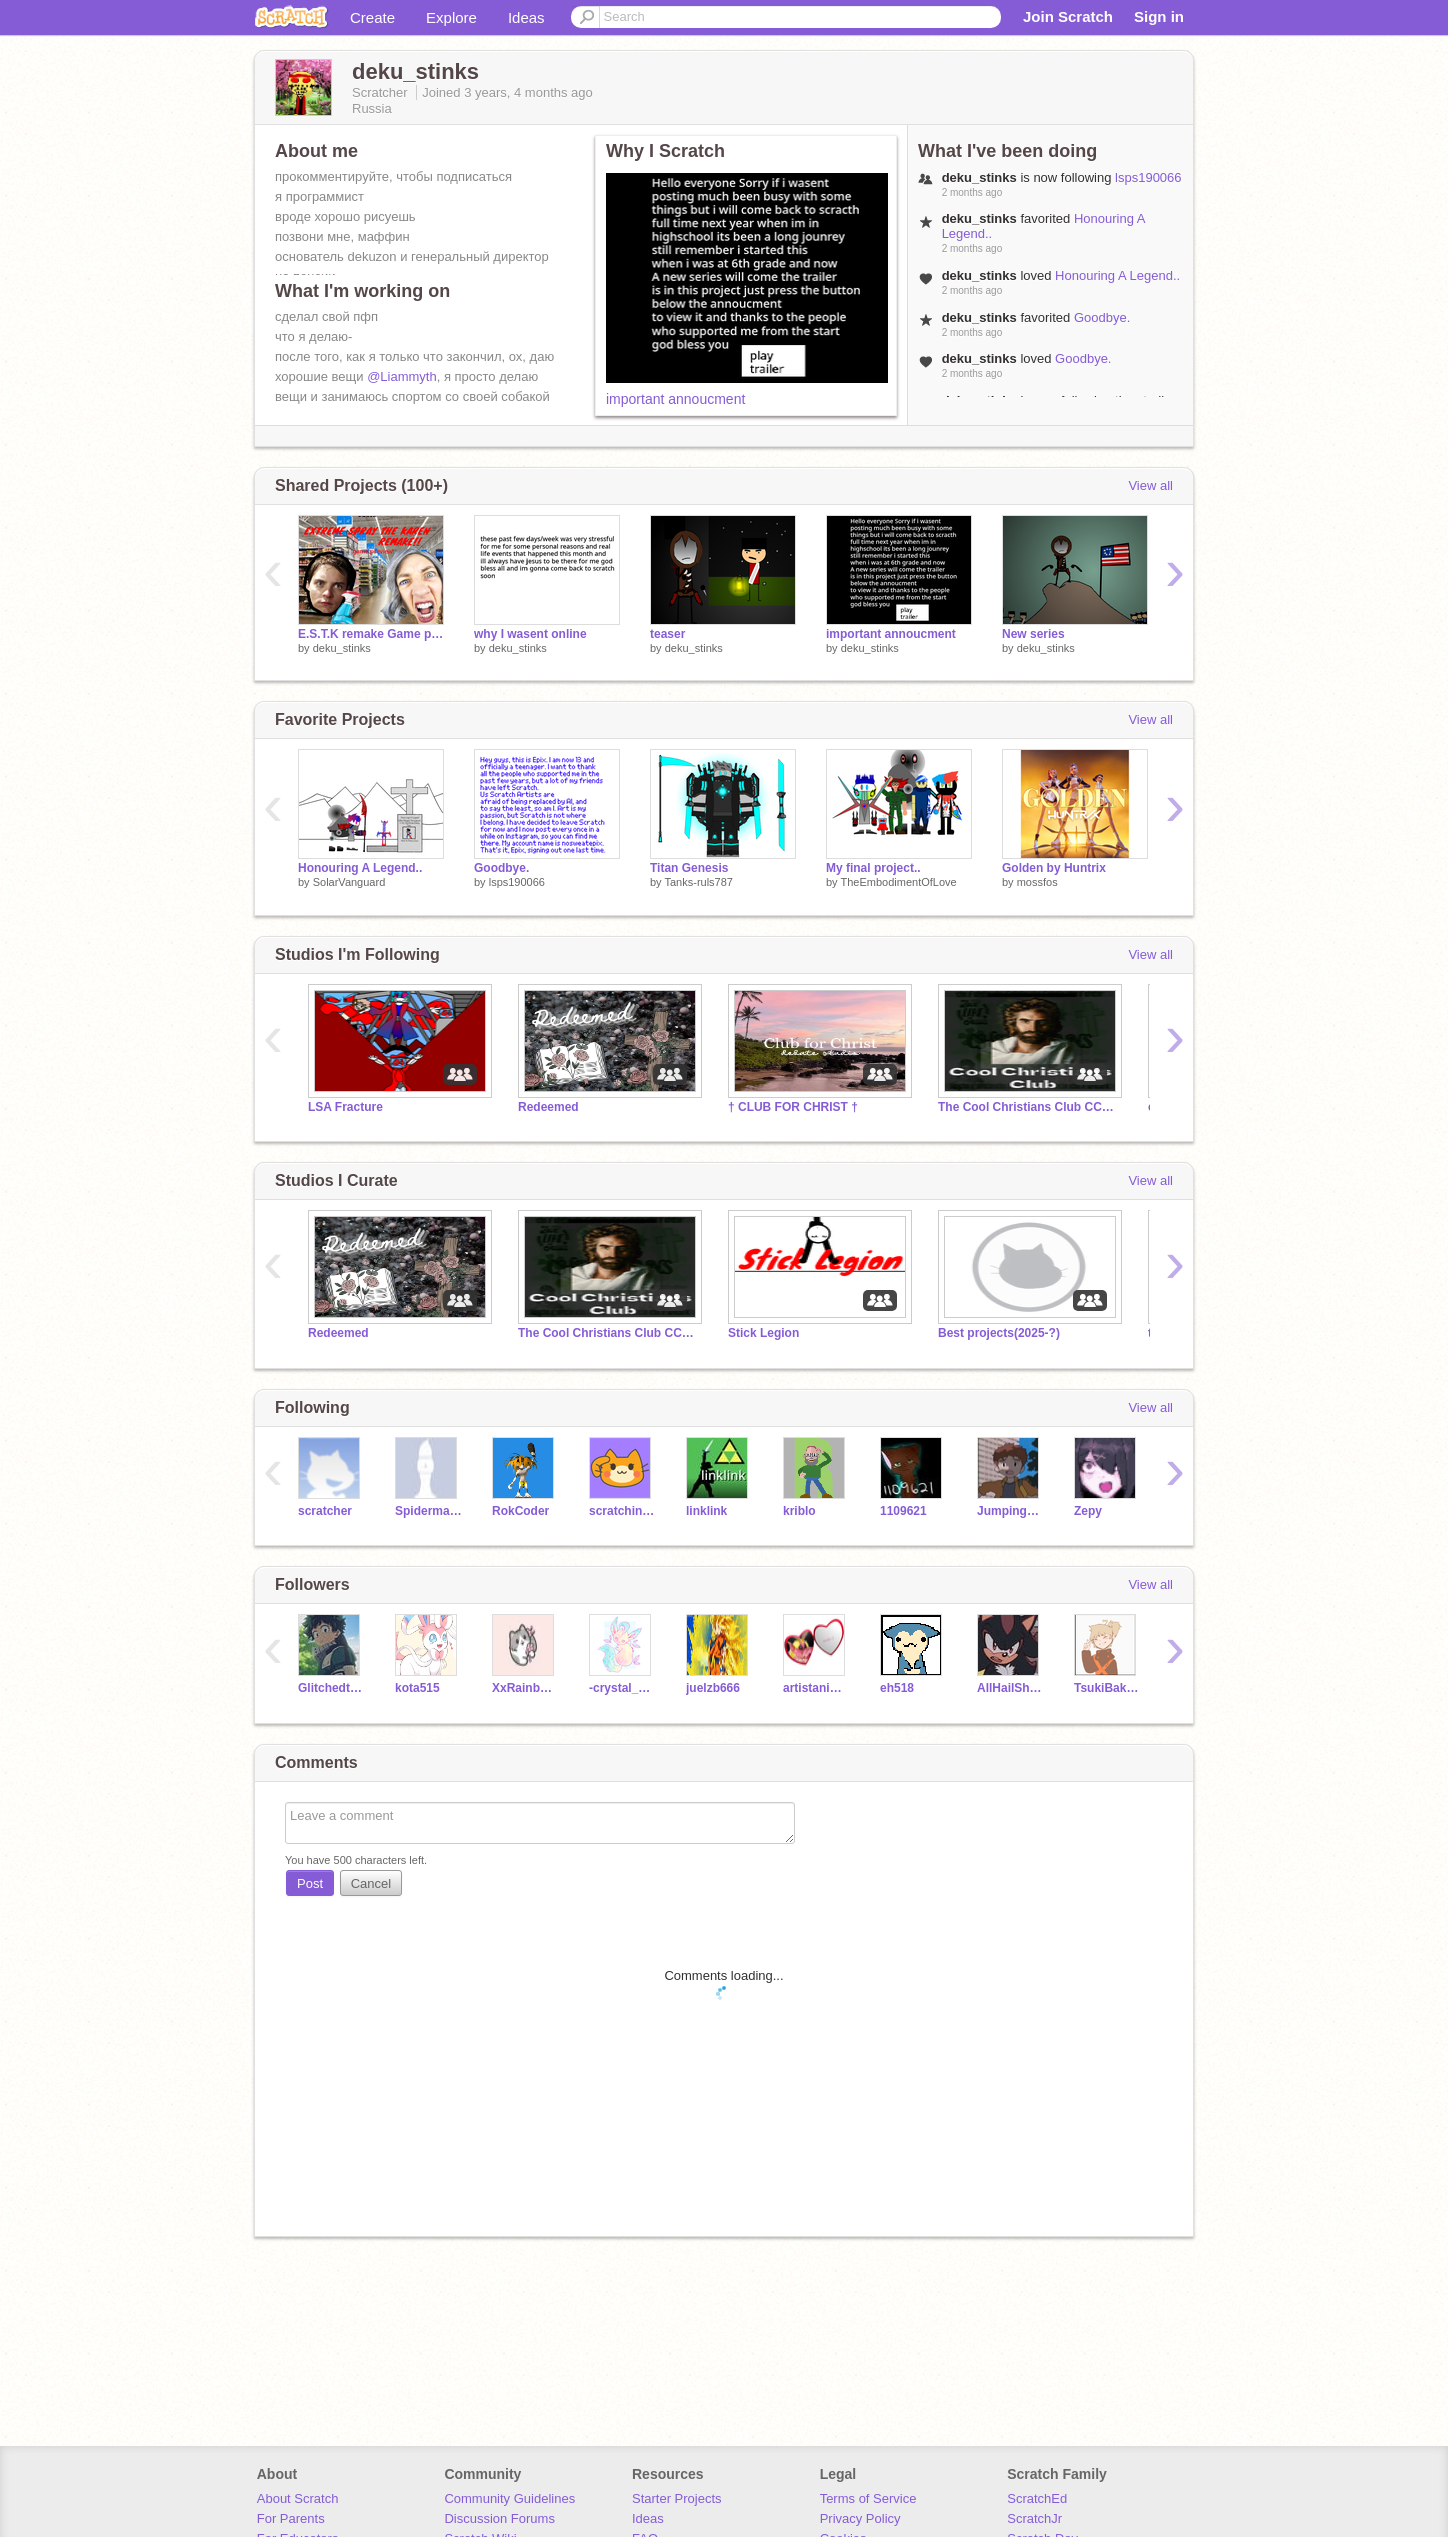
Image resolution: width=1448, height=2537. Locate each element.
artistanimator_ (816, 1688)
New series (1033, 634)
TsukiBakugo (1107, 1688)
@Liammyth (402, 376)
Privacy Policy (860, 2518)
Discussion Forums (499, 2518)
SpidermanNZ (428, 1511)
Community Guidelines (509, 2498)
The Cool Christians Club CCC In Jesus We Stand (1028, 1107)
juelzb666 (713, 1688)
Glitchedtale (331, 1688)
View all (1150, 485)
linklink (706, 1511)
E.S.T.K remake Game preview (371, 634)
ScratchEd (1037, 2498)
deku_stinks (342, 648)
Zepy (1088, 1511)
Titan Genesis (689, 868)
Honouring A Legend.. (1117, 275)
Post (310, 1883)
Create (372, 17)
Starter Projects (677, 2498)
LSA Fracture (345, 1107)
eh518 (897, 1688)
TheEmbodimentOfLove (898, 882)
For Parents (291, 2518)
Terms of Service (868, 2498)
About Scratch (298, 2498)
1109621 (903, 1511)
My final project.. (873, 868)
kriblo (799, 1511)
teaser (667, 634)
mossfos (1037, 882)
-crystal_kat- (622, 1688)
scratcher (325, 1511)
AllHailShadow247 (1010, 1688)
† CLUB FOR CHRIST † (793, 1107)
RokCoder (520, 1511)
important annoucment (675, 399)
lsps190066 (1148, 177)
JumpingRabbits (1010, 1511)
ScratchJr (1034, 2518)
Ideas (526, 17)
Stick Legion (763, 1333)
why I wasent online (530, 634)
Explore (451, 17)
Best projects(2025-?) (999, 1333)
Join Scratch (1068, 16)
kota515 (417, 1688)
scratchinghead (622, 1511)
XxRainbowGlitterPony (525, 1688)
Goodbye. (1102, 317)
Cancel (371, 1883)
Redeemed (548, 1107)
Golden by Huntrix (1054, 868)
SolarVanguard (349, 882)
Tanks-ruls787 (698, 882)
